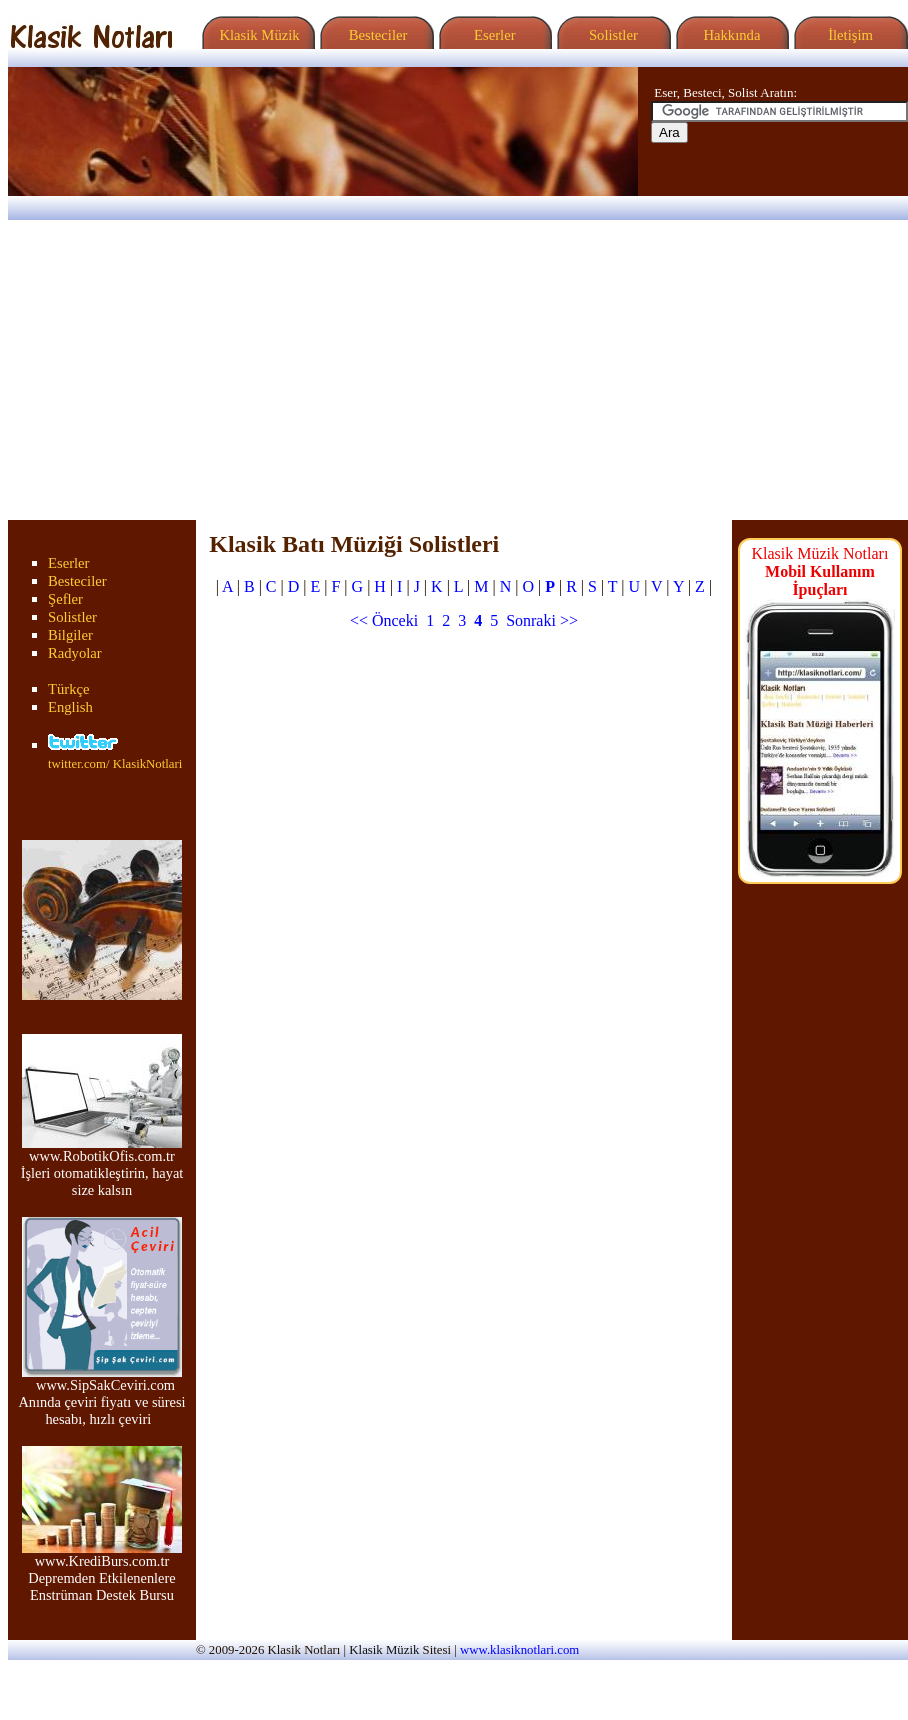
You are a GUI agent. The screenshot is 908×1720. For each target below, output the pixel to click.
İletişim (848, 35)
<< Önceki (384, 620)
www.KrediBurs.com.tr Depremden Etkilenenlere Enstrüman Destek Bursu (102, 1571)
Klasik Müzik (256, 35)
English (70, 707)
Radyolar (75, 653)
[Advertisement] (454, 370)
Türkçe (69, 689)
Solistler (611, 35)
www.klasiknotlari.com (519, 1650)
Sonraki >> (542, 620)
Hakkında (730, 35)
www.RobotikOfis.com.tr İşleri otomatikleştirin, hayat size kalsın (102, 1166)
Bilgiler (70, 635)
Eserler (492, 35)
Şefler (65, 599)
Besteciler (374, 35)
